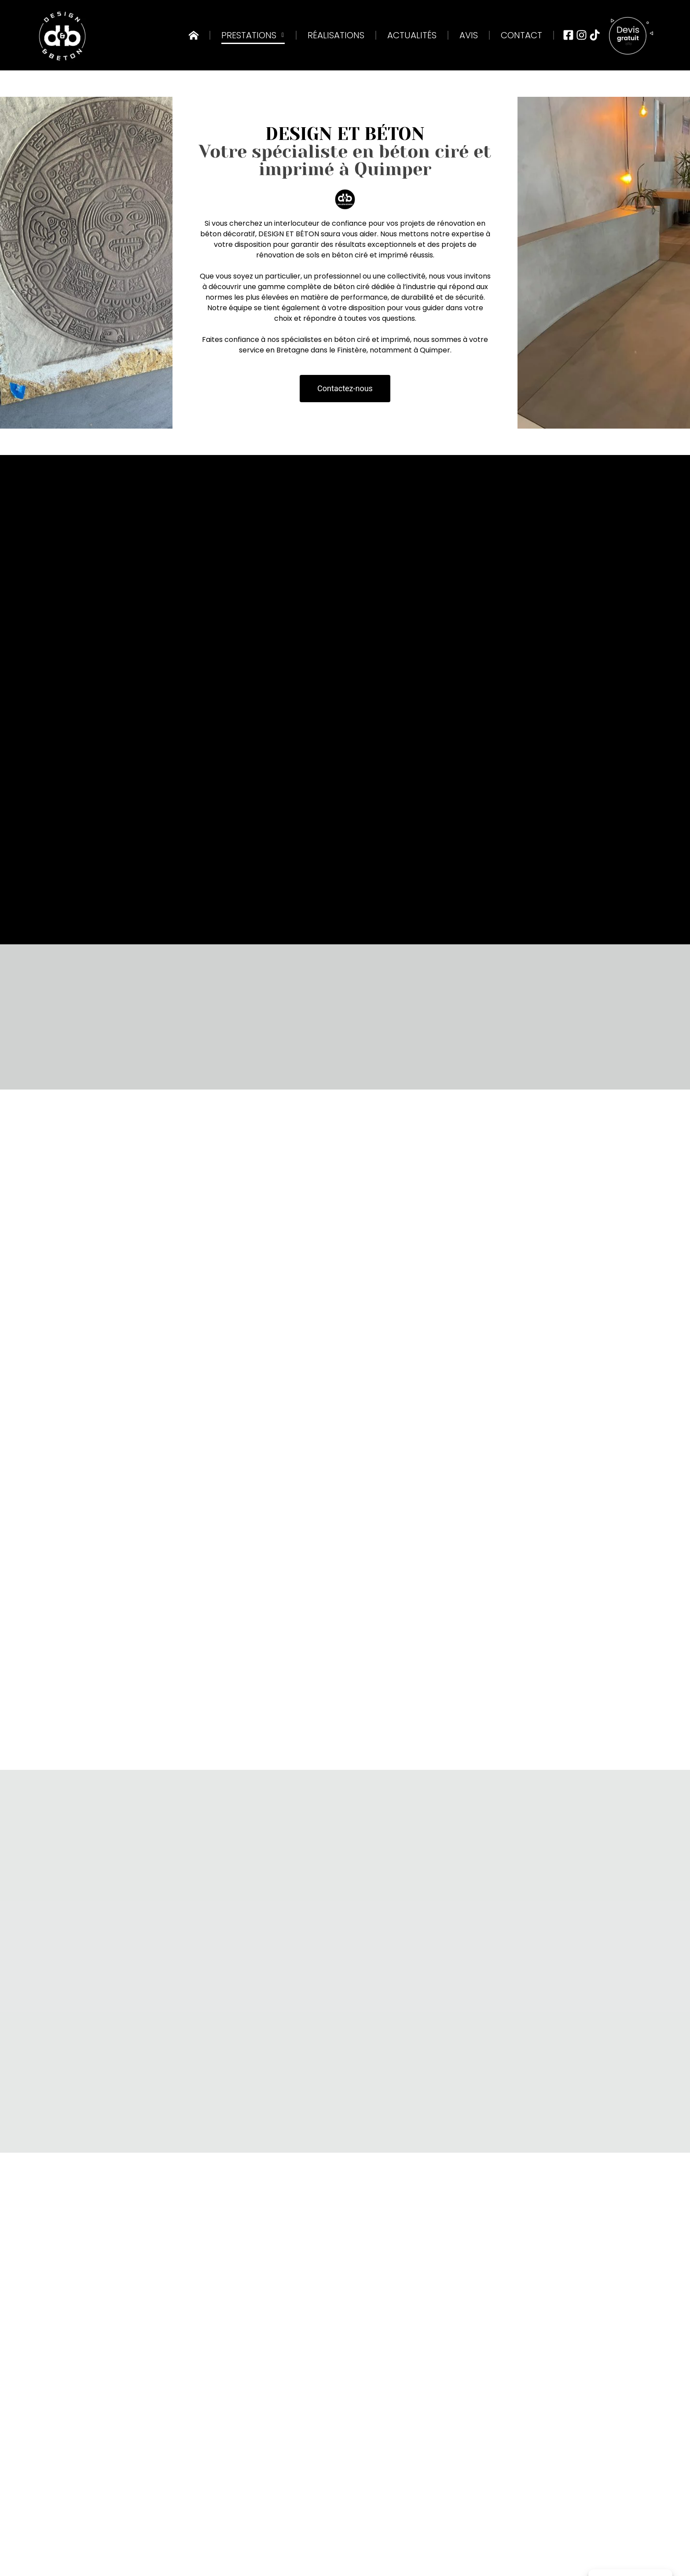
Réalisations (336, 35)
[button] (345, 388)
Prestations (253, 35)
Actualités (412, 35)
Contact (521, 35)
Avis (468, 35)
